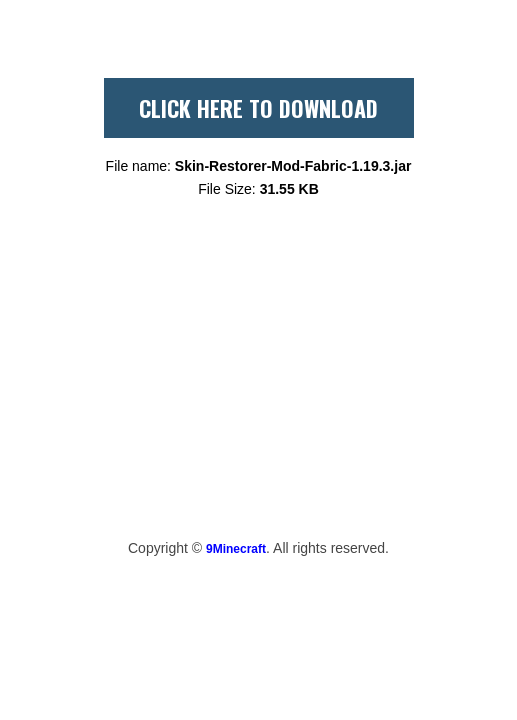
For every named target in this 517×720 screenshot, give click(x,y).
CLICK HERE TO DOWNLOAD (258, 108)
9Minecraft (236, 549)
